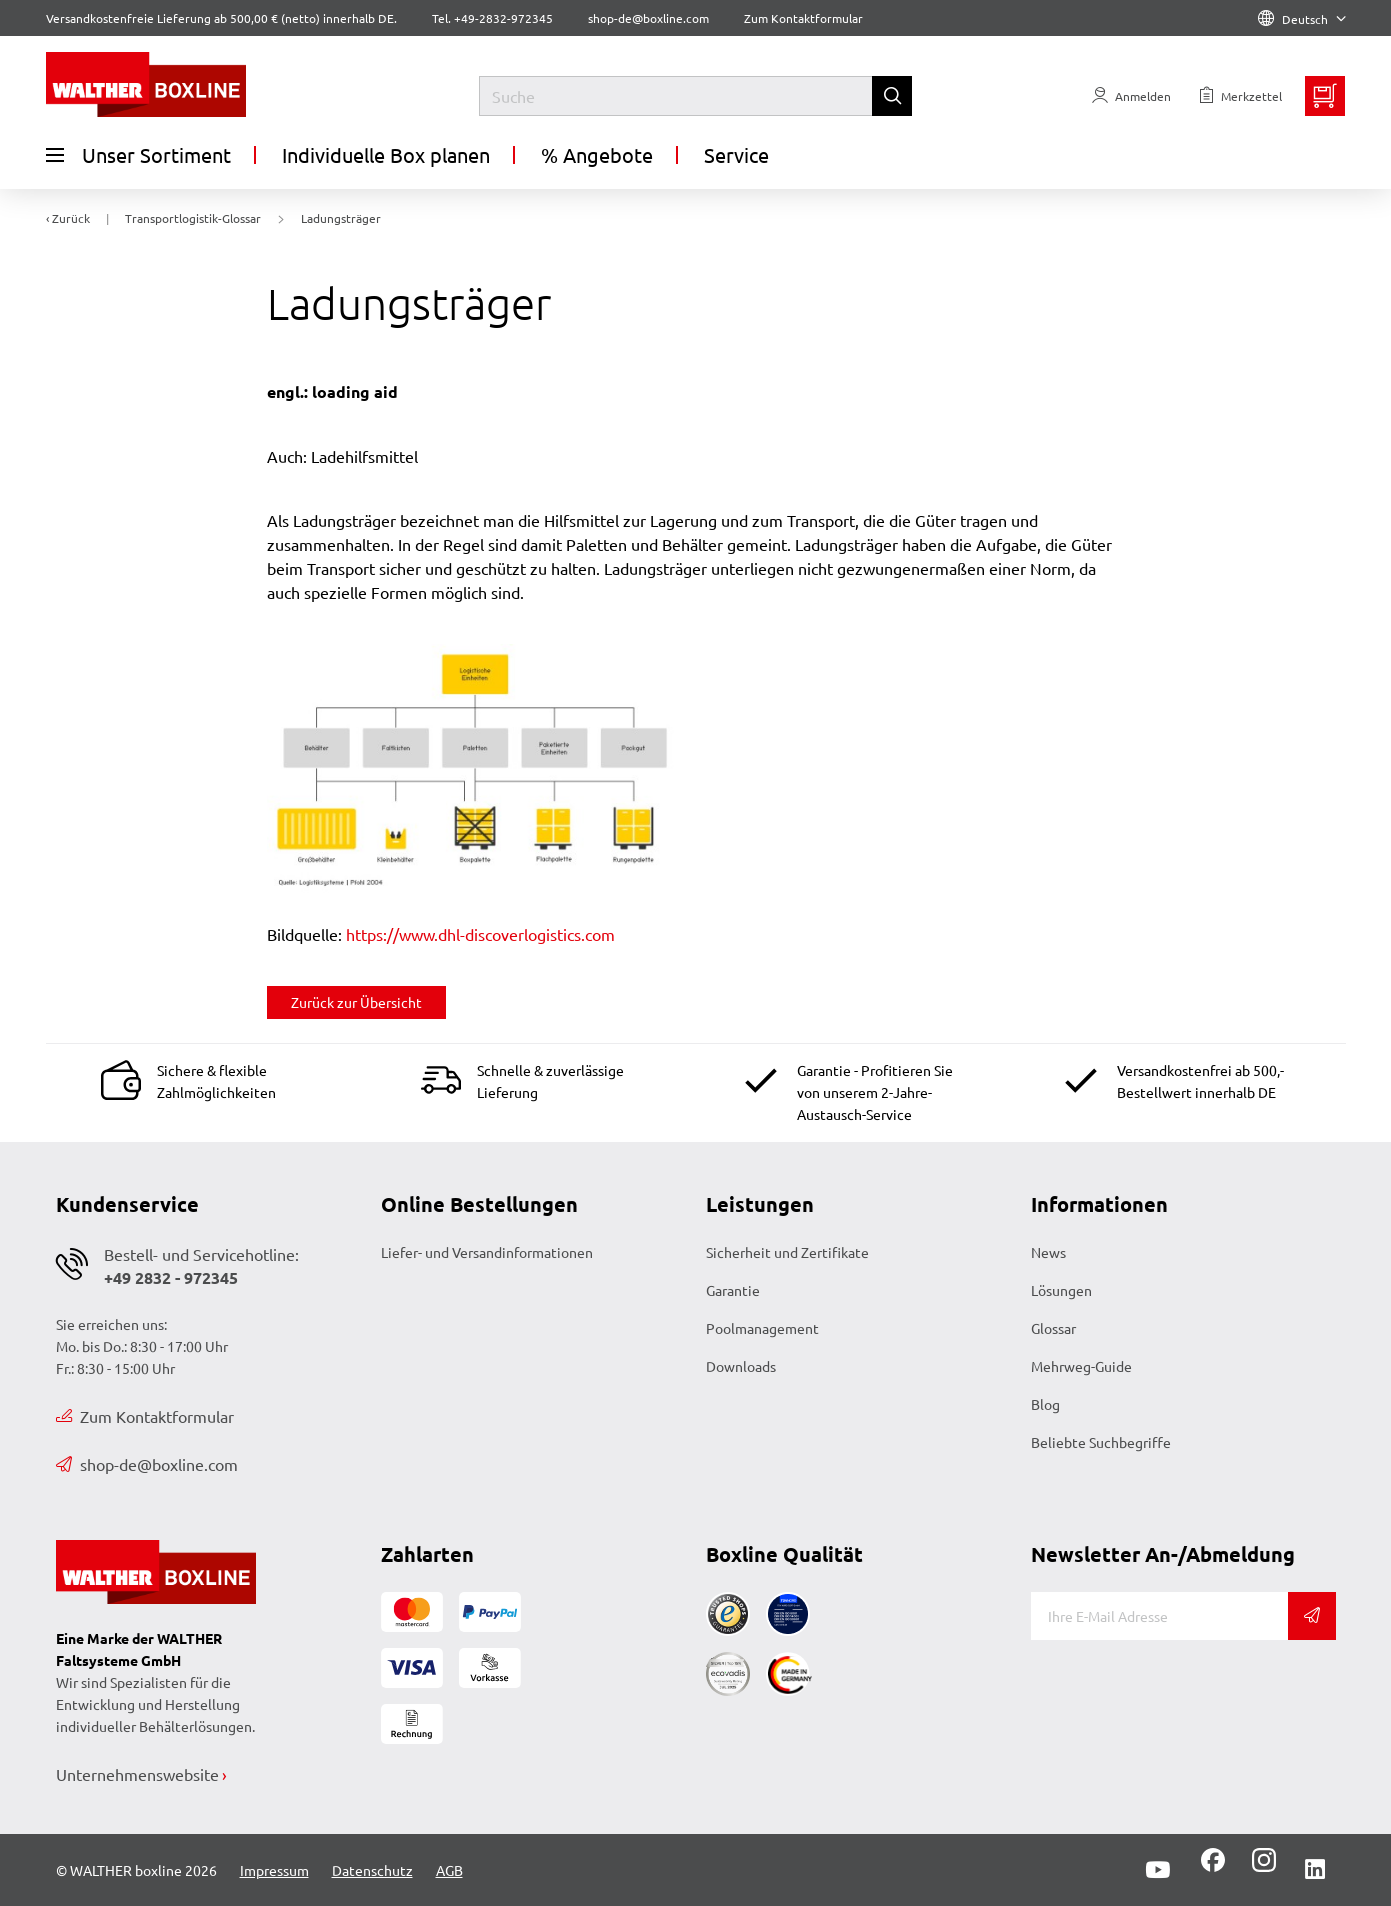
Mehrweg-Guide (1081, 1366)
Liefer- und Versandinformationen (487, 1252)
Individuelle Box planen (386, 154)
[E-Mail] (1159, 1616)
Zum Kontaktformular (803, 18)
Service (736, 154)
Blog (1045, 1404)
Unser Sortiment (138, 155)
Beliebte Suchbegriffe (1101, 1442)
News (1048, 1252)
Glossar (1053, 1328)
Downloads (741, 1366)
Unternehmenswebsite (137, 1774)
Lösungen (1061, 1290)
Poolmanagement (762, 1328)
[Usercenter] (1131, 96)
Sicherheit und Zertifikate (787, 1252)
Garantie (733, 1290)
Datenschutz (372, 1870)
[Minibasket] (1325, 96)
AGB (449, 1870)
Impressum (274, 1870)
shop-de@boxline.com (147, 1464)
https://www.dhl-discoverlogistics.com (480, 934)
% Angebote (597, 154)
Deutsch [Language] (1302, 19)
